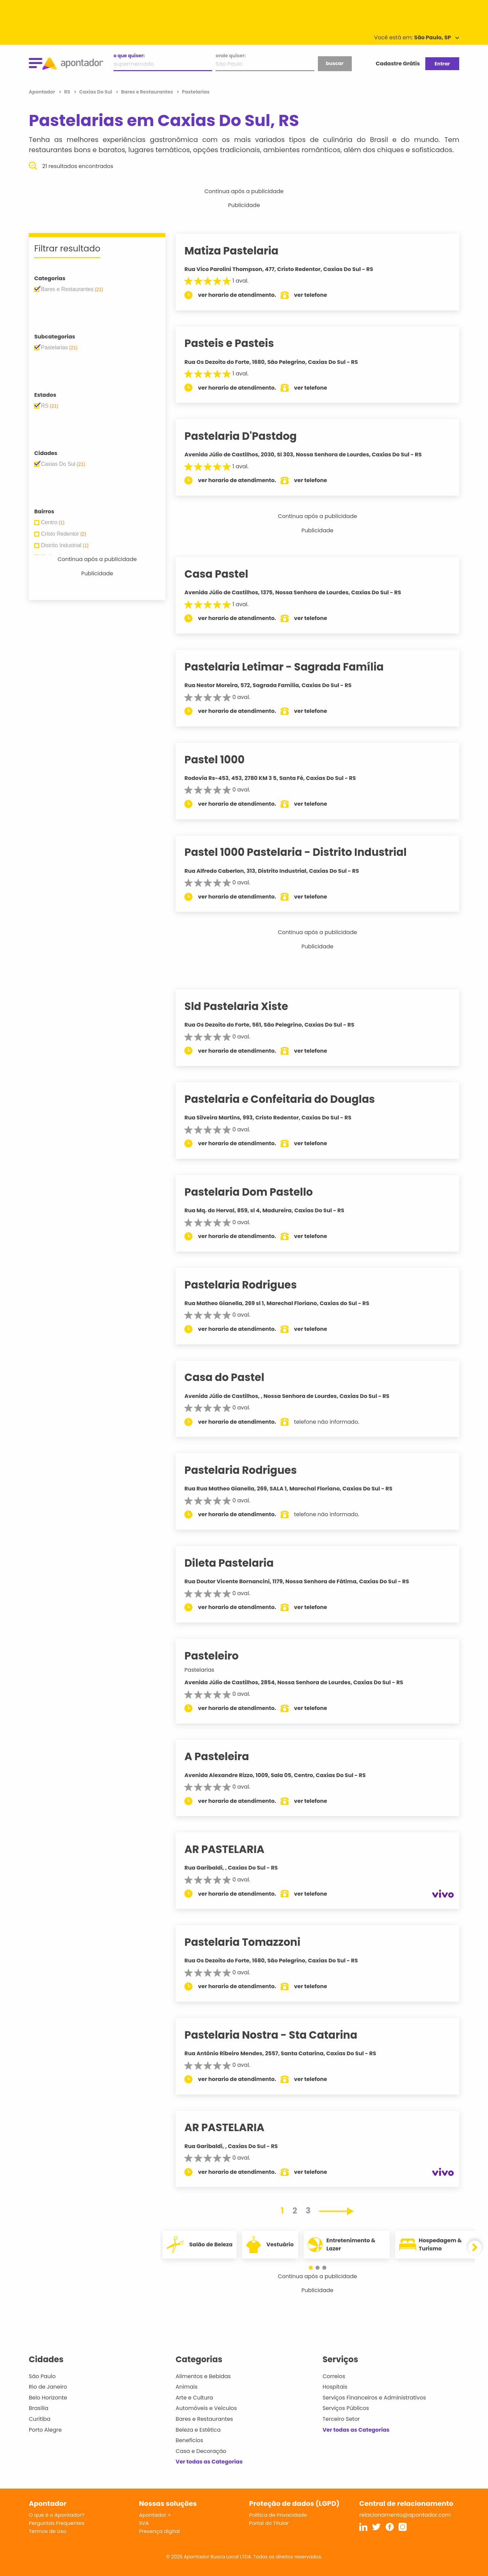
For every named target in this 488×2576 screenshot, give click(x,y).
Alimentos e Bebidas (203, 2376)
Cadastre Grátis (398, 63)
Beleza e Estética (198, 2430)
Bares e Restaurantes (204, 2419)
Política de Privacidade (278, 2514)
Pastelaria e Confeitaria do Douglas (288, 1099)
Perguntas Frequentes (56, 2523)
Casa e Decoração (201, 2451)
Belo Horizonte (48, 2398)
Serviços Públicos (346, 2408)
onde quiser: (231, 55)
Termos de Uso (47, 2531)
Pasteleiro (220, 1655)
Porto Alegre (45, 2430)
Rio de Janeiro (48, 2387)
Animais (187, 2387)
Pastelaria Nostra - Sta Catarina (279, 2034)
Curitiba (39, 2419)
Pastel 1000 (223, 759)
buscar (334, 63)
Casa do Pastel (232, 1377)
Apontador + (155, 2514)
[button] (314, 2268)
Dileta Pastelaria (237, 1562)
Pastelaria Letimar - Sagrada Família (292, 666)
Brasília (38, 2408)
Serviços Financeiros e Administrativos (374, 2398)
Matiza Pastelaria (240, 250)
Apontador (42, 91)
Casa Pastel (225, 573)
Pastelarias (208, 1670)
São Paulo (42, 2376)
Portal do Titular (269, 2523)
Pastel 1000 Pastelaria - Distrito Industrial (304, 852)
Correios (334, 2376)
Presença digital (159, 2531)
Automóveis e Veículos (206, 2408)
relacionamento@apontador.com (405, 2515)
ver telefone (319, 295)
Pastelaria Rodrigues (249, 1284)
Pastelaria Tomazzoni (251, 1942)
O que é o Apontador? (56, 2514)
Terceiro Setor (341, 2419)
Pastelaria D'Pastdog (249, 436)
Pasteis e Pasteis (237, 343)
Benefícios (189, 2440)
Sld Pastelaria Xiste (245, 1006)
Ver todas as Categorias (209, 2462)
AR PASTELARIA (233, 1849)
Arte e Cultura (194, 2398)
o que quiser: (129, 55)
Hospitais (335, 2387)
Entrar (442, 63)
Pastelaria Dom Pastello (257, 1191)
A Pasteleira (225, 1756)
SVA (144, 2523)
